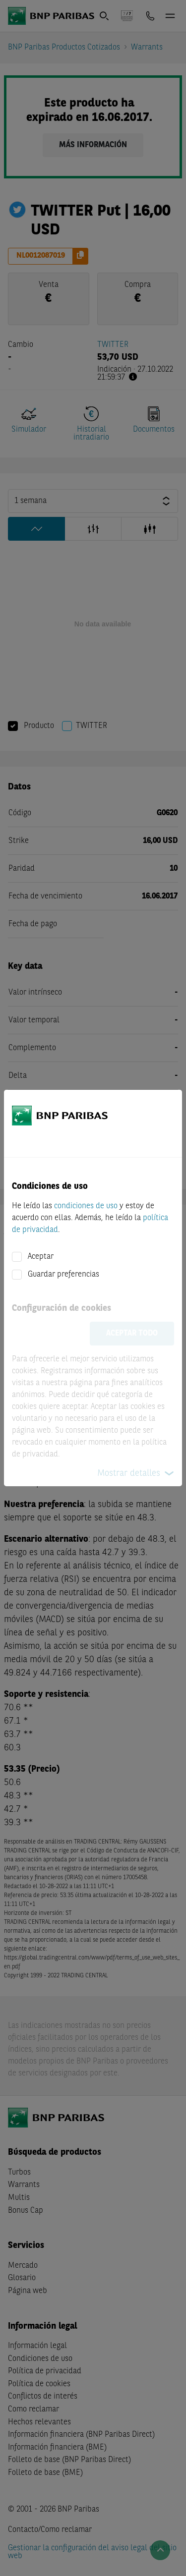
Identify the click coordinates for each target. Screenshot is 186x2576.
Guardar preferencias (63, 1275)
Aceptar (41, 1257)
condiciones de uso (86, 1206)
